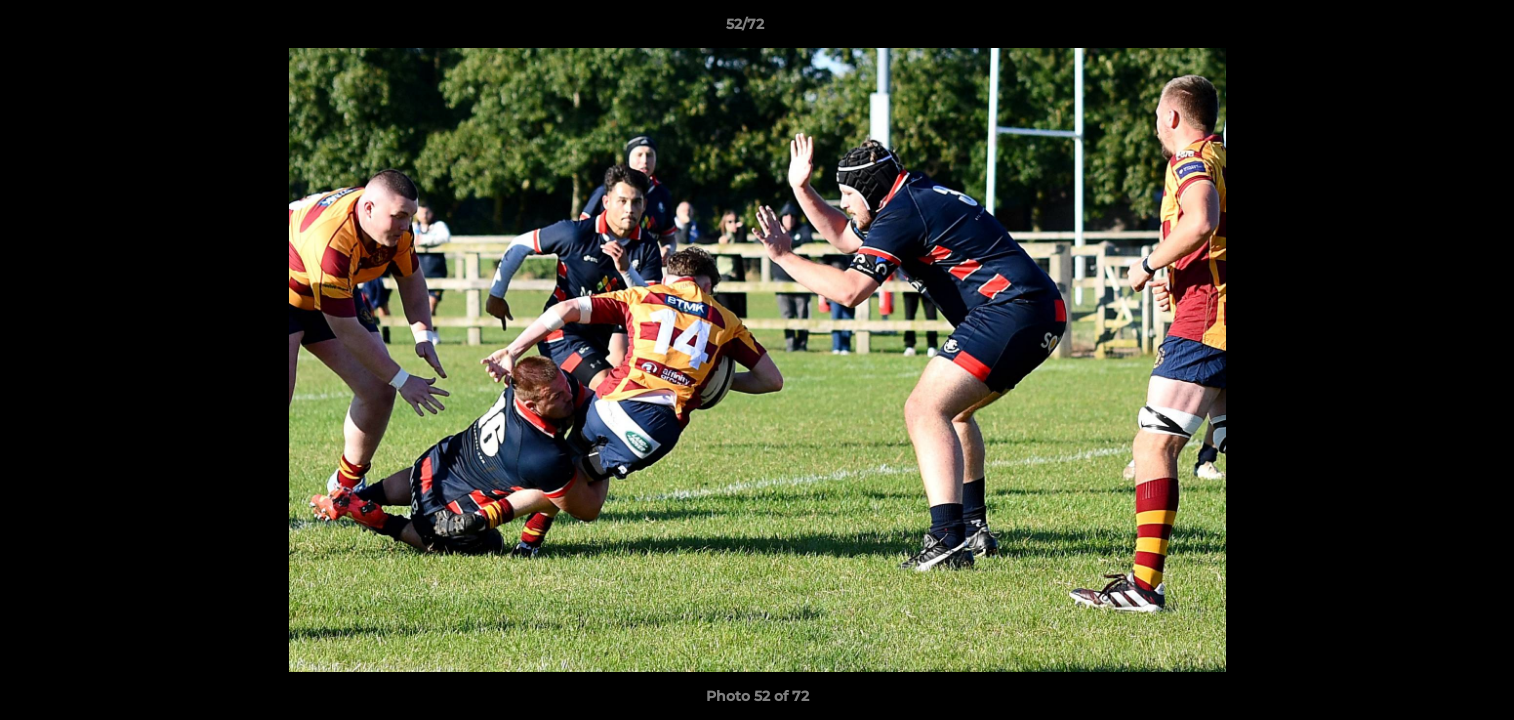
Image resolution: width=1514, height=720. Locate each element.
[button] (1430, 29)
